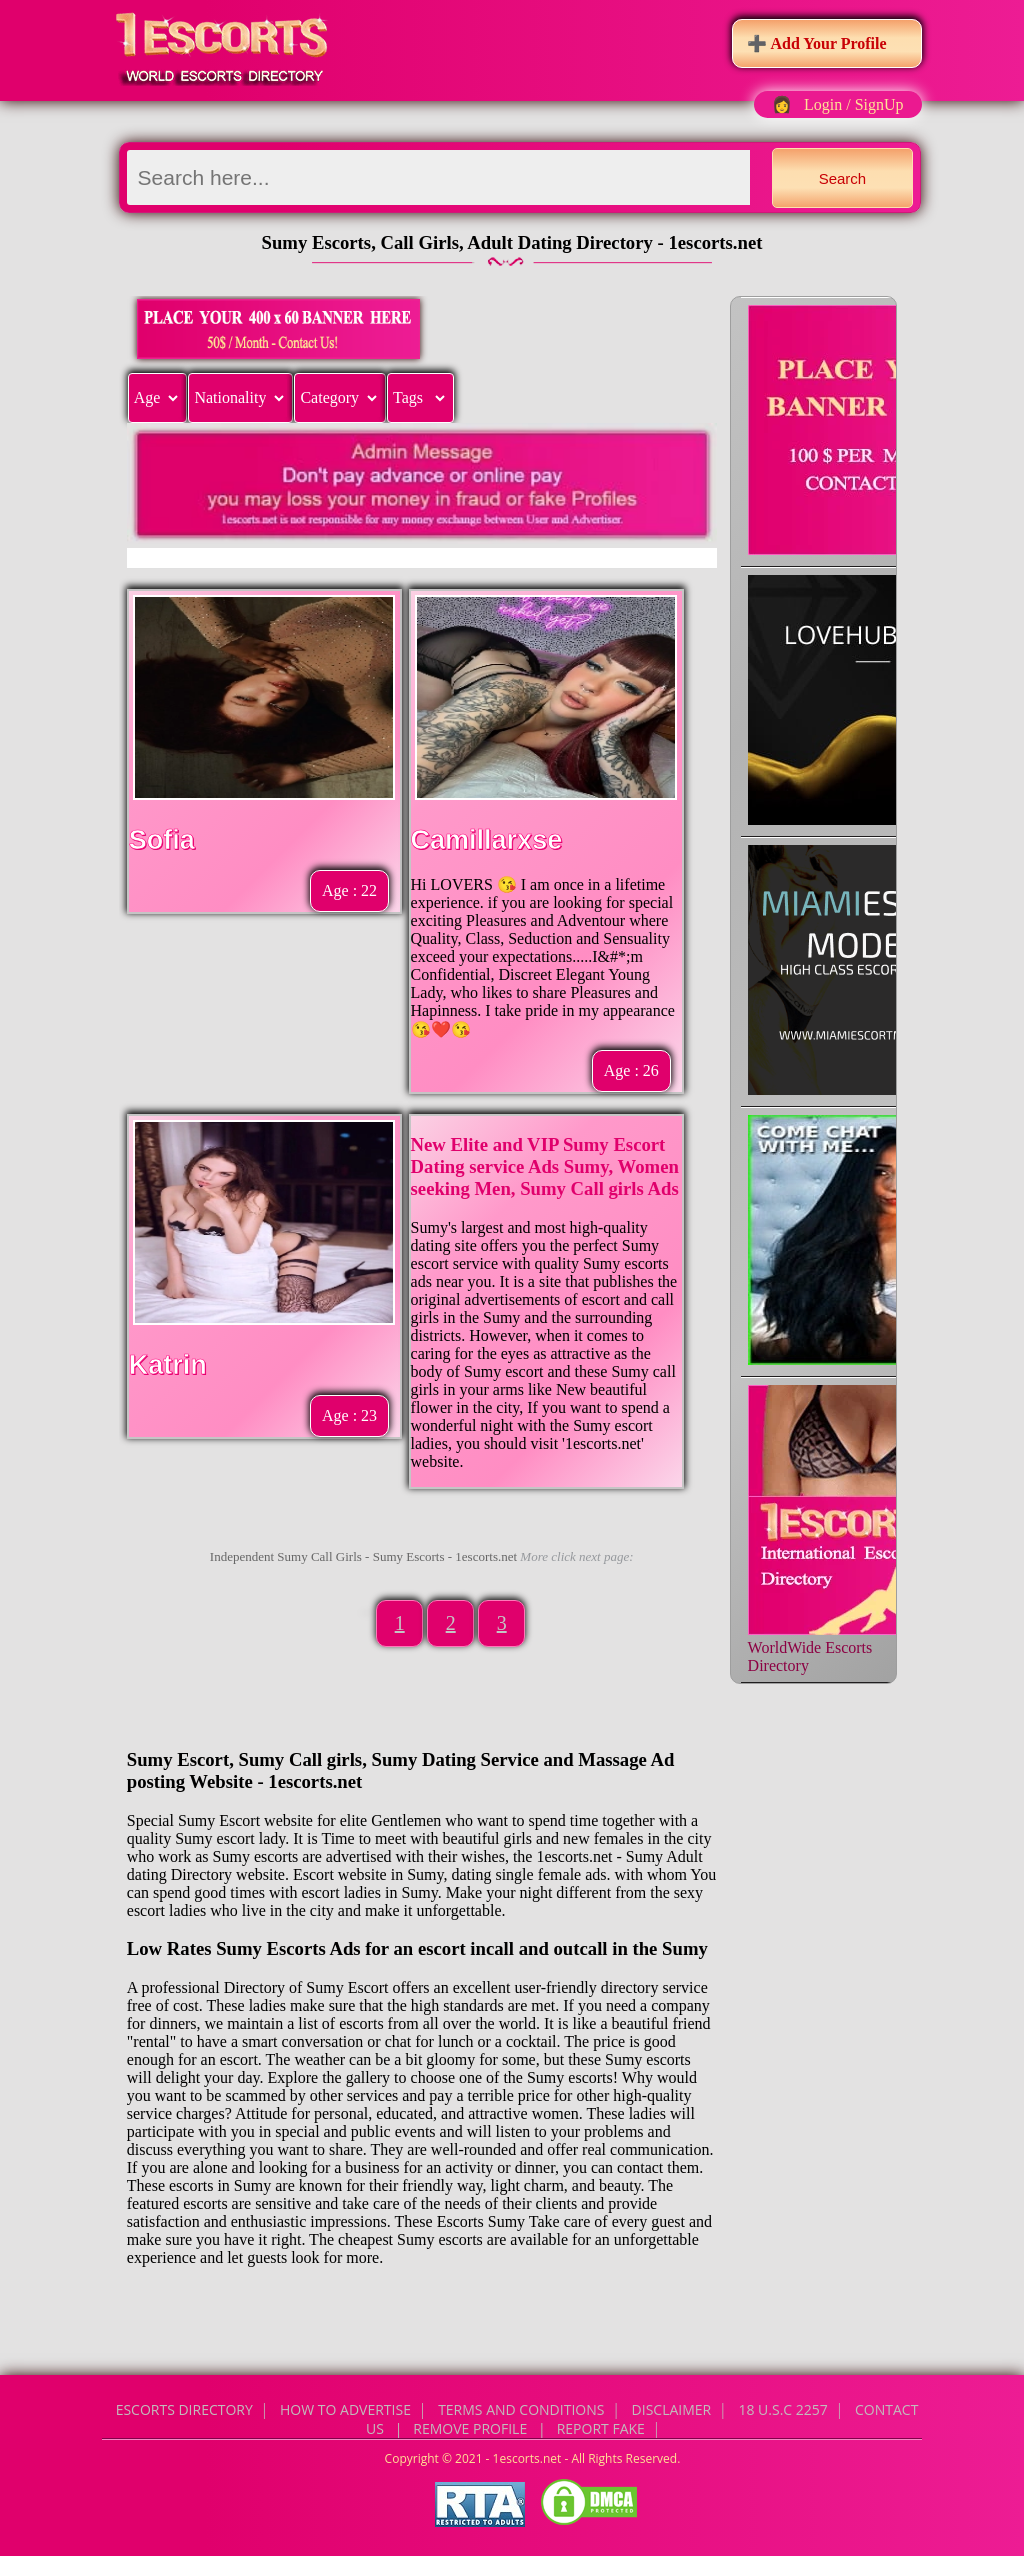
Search (843, 178)
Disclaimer (672, 2409)
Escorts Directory (184, 2409)
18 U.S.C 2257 (782, 2409)
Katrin (168, 1365)
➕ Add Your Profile (816, 43)
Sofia (162, 840)
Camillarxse (487, 840)
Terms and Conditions (521, 2409)
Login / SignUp (854, 104)
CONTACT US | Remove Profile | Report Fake (642, 2419)
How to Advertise (345, 2409)
